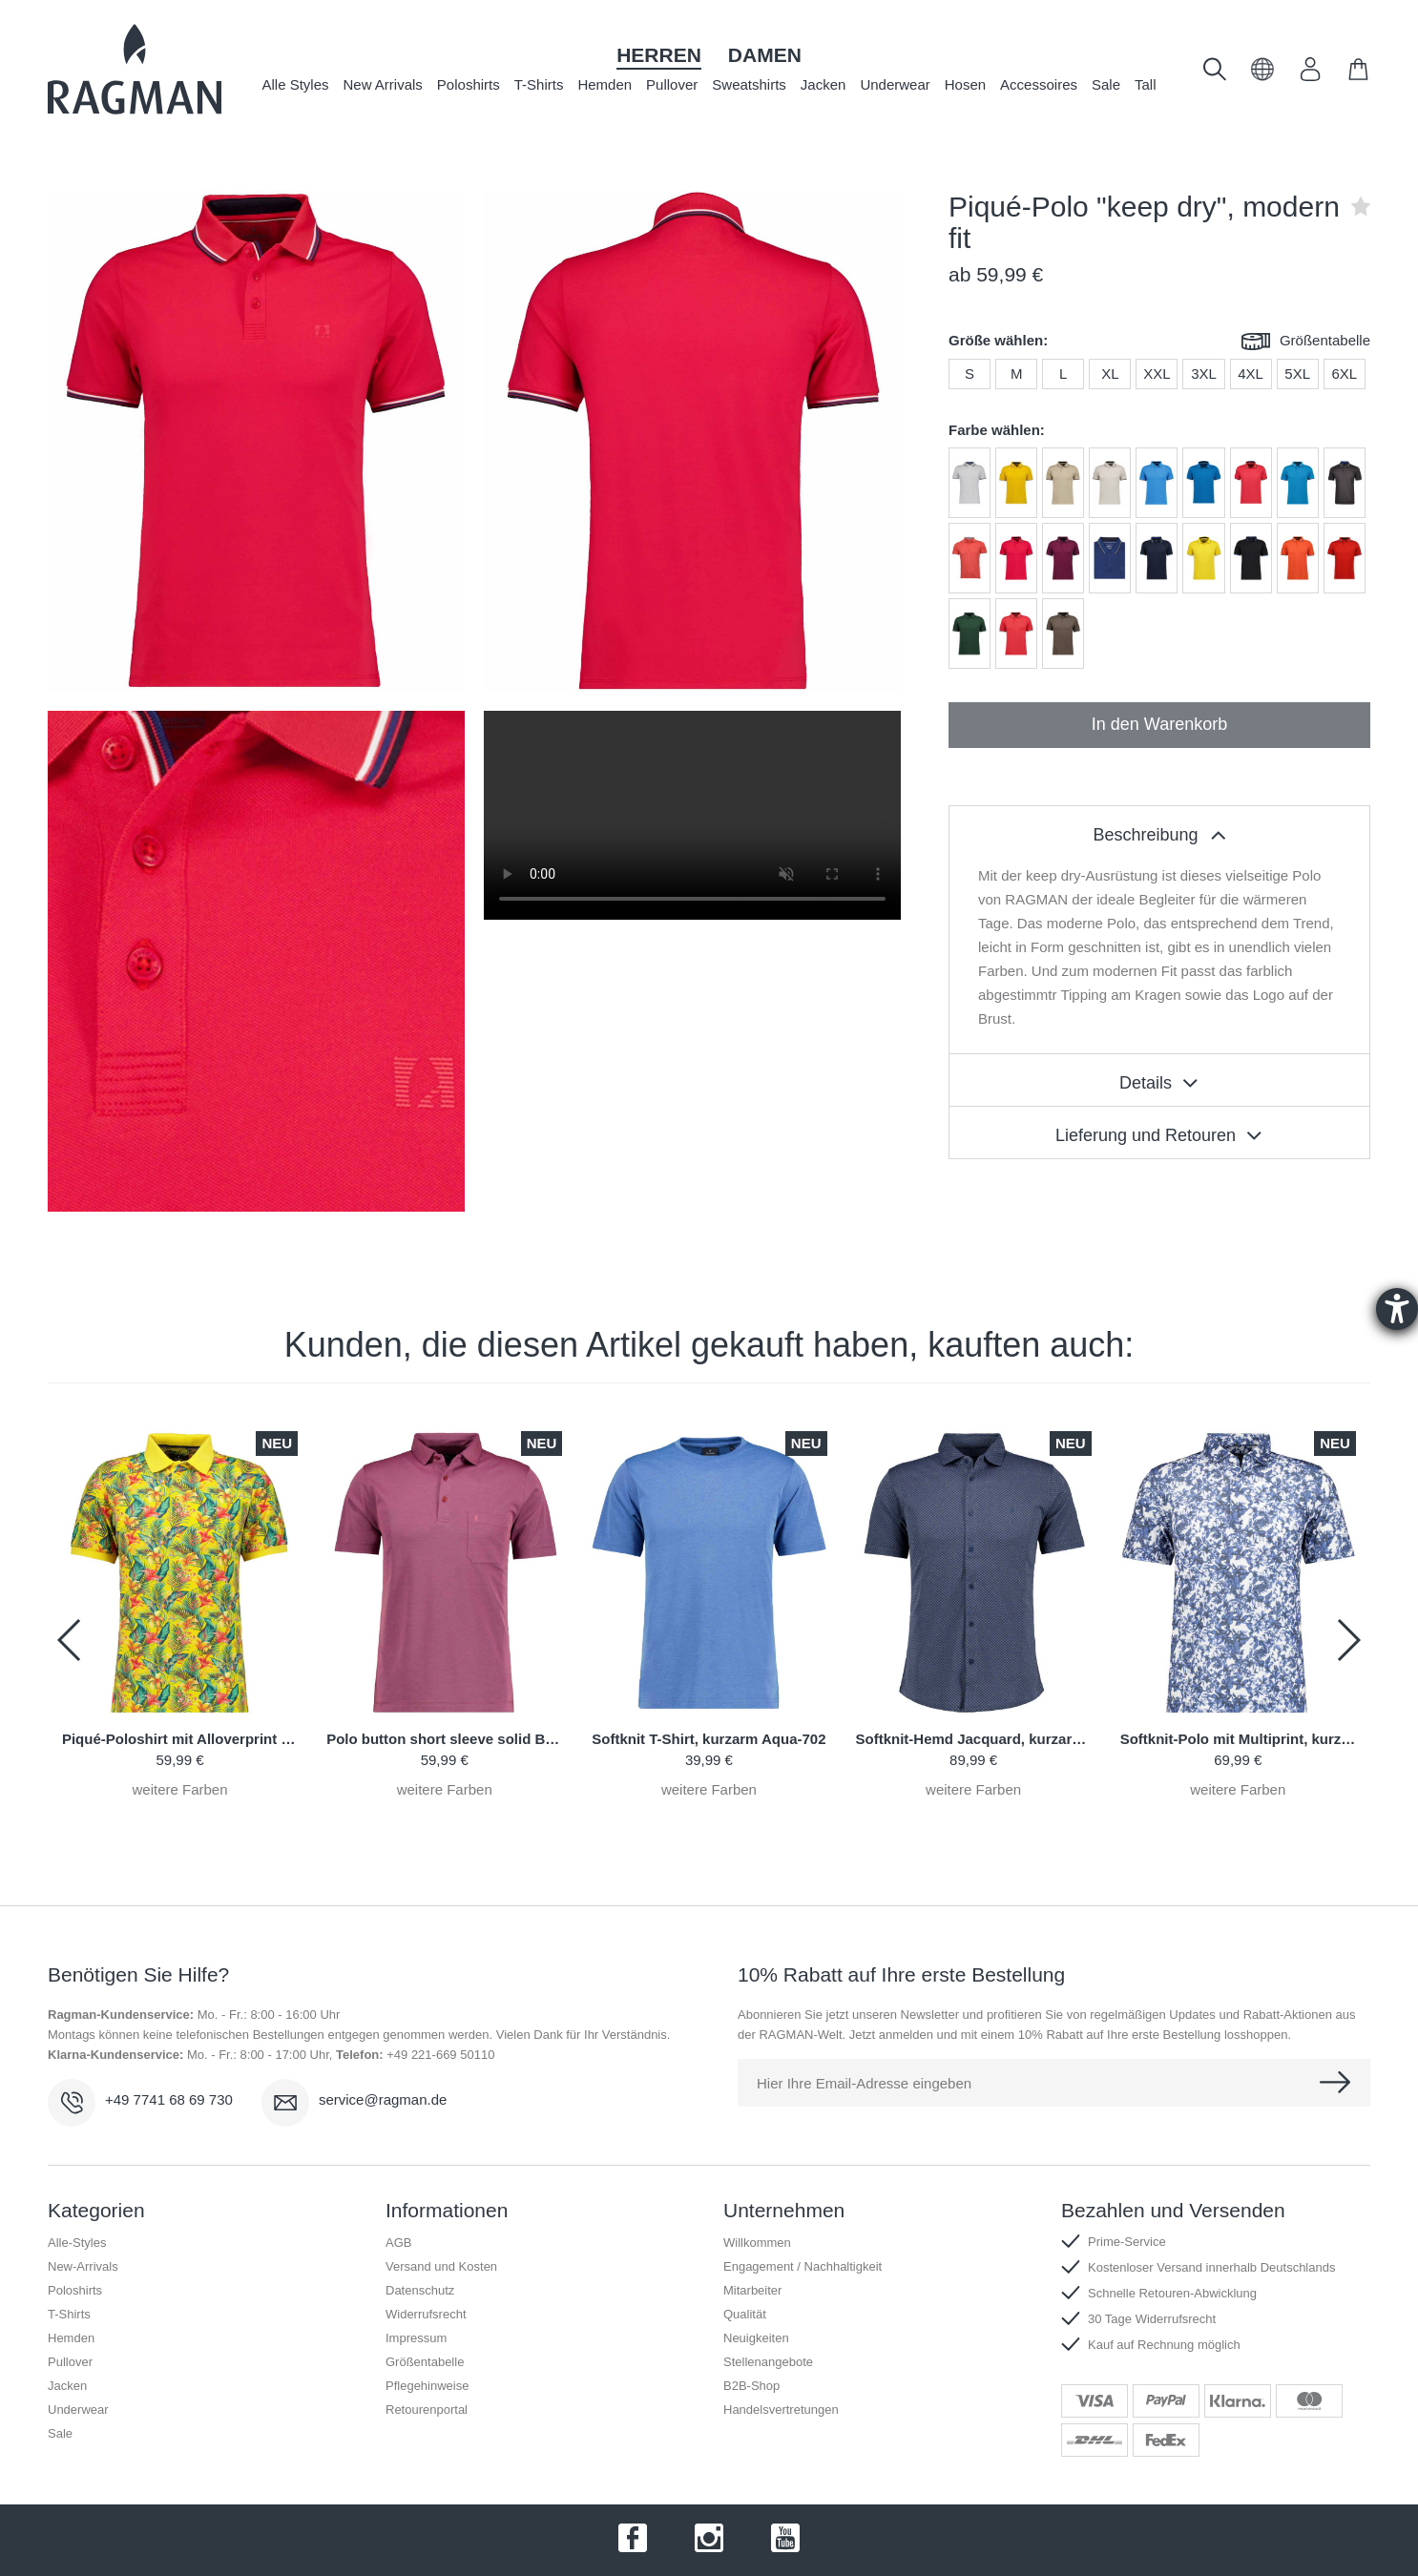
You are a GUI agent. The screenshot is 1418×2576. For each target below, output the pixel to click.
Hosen (965, 84)
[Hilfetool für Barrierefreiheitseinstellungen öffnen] (1397, 1309)
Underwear (894, 84)
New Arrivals (383, 84)
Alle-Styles (77, 2242)
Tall (1146, 84)
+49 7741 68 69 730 (169, 2099)
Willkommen (757, 2242)
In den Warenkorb (1159, 724)
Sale (1106, 84)
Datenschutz (420, 2290)
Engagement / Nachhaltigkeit (802, 2266)
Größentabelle (1305, 342)
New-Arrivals (83, 2266)
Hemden (604, 84)
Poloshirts (468, 84)
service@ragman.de (383, 2099)
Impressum (416, 2338)
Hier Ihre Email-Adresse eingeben (864, 2083)
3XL (1204, 373)
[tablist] (1159, 832)
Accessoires (1038, 84)
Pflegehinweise (427, 2386)
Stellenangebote (768, 2362)
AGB (398, 2242)
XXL (1156, 373)
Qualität (744, 2314)
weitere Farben (180, 1789)
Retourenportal (427, 2409)
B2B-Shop (751, 2386)
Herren (658, 55)
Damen (765, 55)
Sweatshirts (749, 84)
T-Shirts (539, 84)
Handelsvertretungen (781, 2409)
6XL (1344, 373)
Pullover (672, 84)
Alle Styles (294, 84)
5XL (1297, 373)
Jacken (823, 84)
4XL (1250, 373)
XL (1109, 373)
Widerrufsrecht (426, 2314)
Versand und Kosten (441, 2266)
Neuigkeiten (756, 2338)
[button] (1263, 76)
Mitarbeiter (752, 2290)
